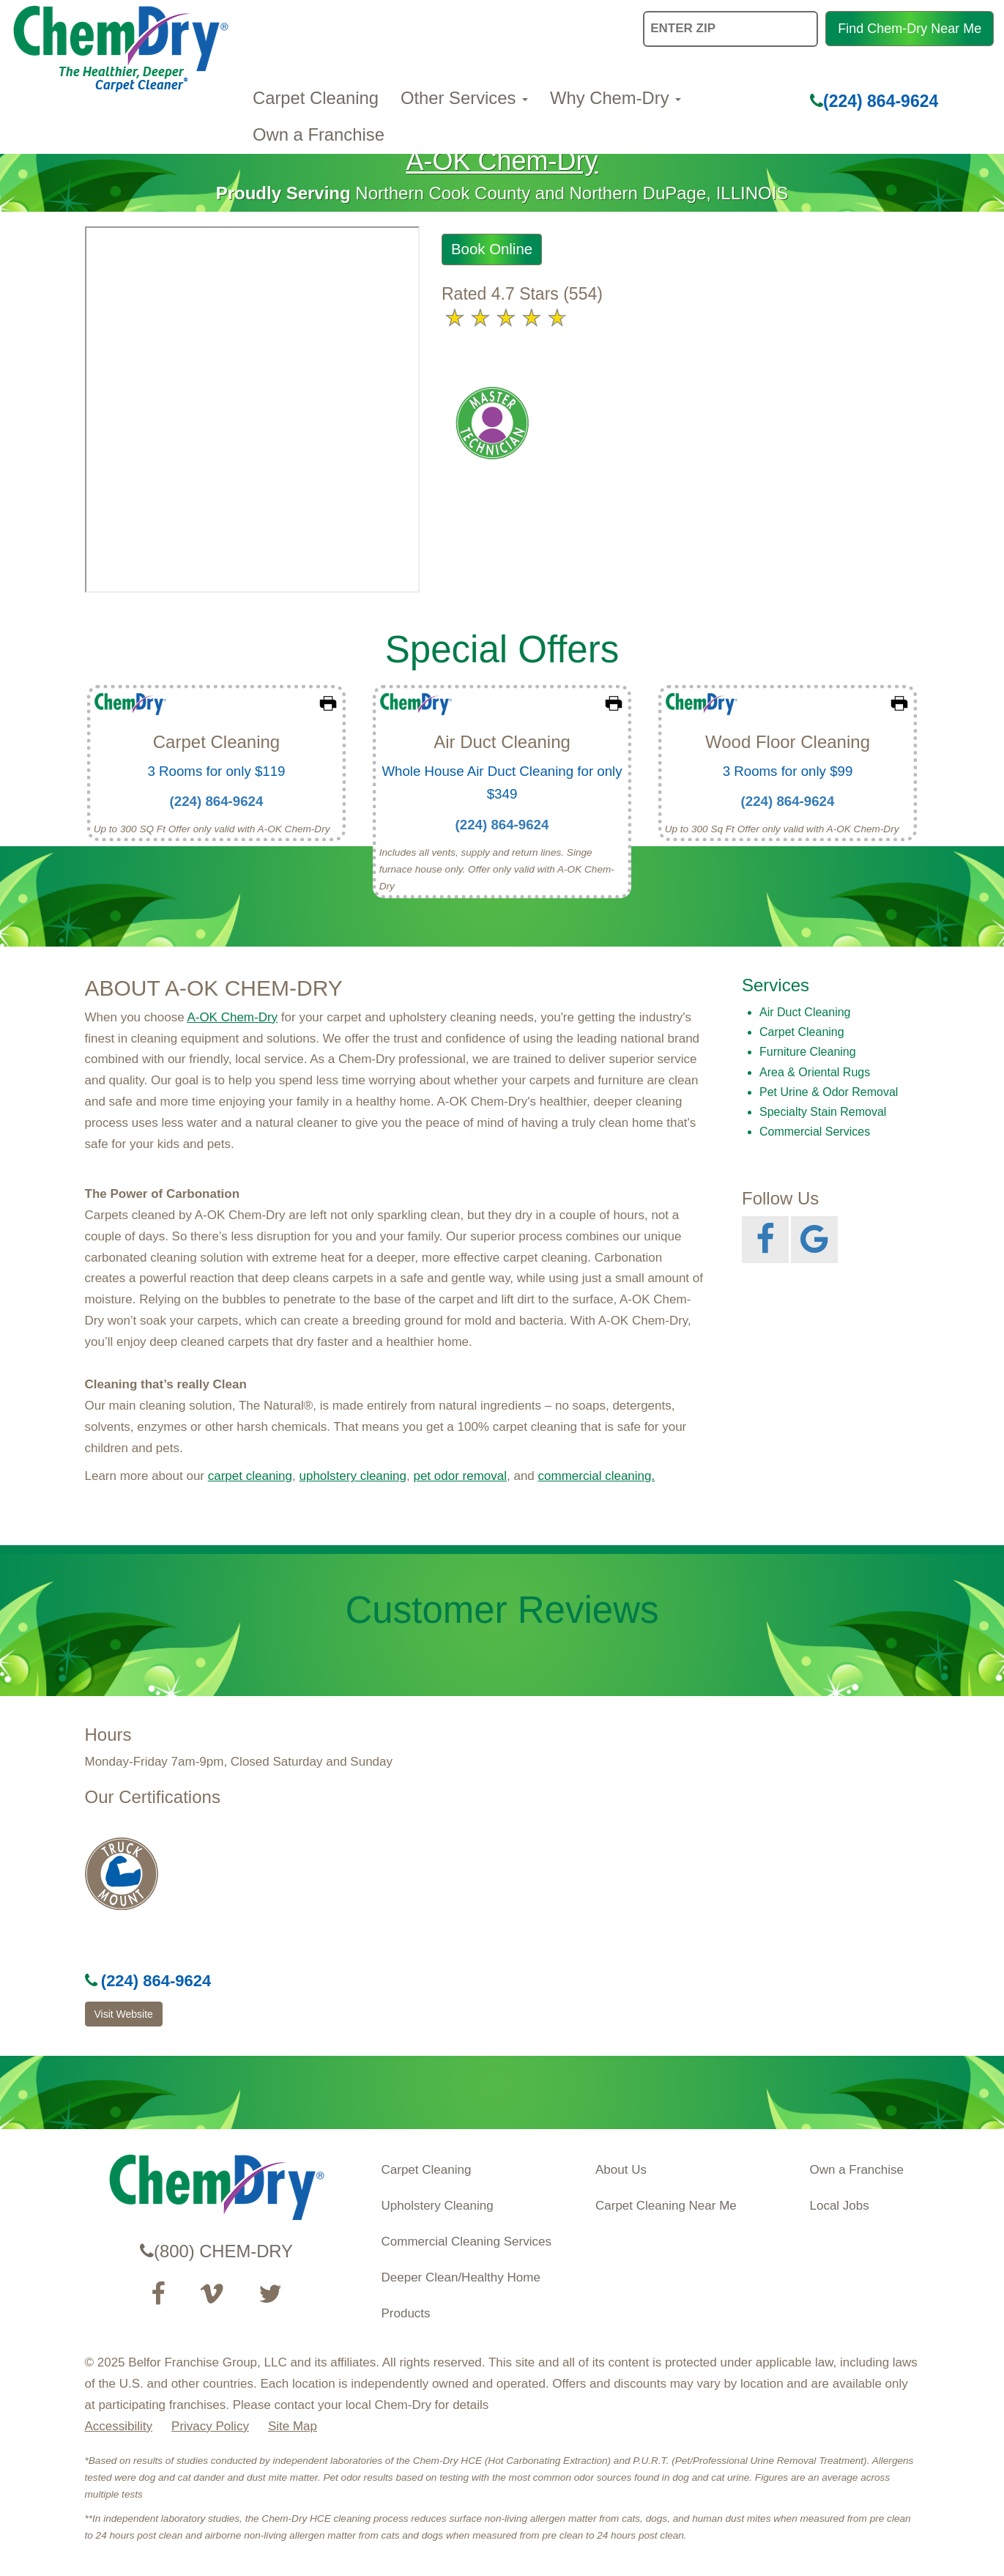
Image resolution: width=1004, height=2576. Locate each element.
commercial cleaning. (596, 1476)
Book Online (491, 249)
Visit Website (123, 2014)
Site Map (292, 2426)
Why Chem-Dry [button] (615, 98)
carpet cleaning (250, 1476)
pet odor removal (460, 1476)
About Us (621, 2170)
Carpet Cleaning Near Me (666, 2206)
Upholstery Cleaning (438, 2206)
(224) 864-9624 (874, 101)
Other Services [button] (464, 98)
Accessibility (119, 2426)
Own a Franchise (318, 134)
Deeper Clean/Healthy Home (461, 2277)
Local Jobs (839, 2206)
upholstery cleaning (352, 1476)
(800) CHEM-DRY (216, 2251)
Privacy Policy (210, 2426)
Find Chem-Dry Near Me (909, 28)
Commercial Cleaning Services (466, 2242)
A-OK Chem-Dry (502, 161)
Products (406, 2313)
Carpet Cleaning (316, 98)
